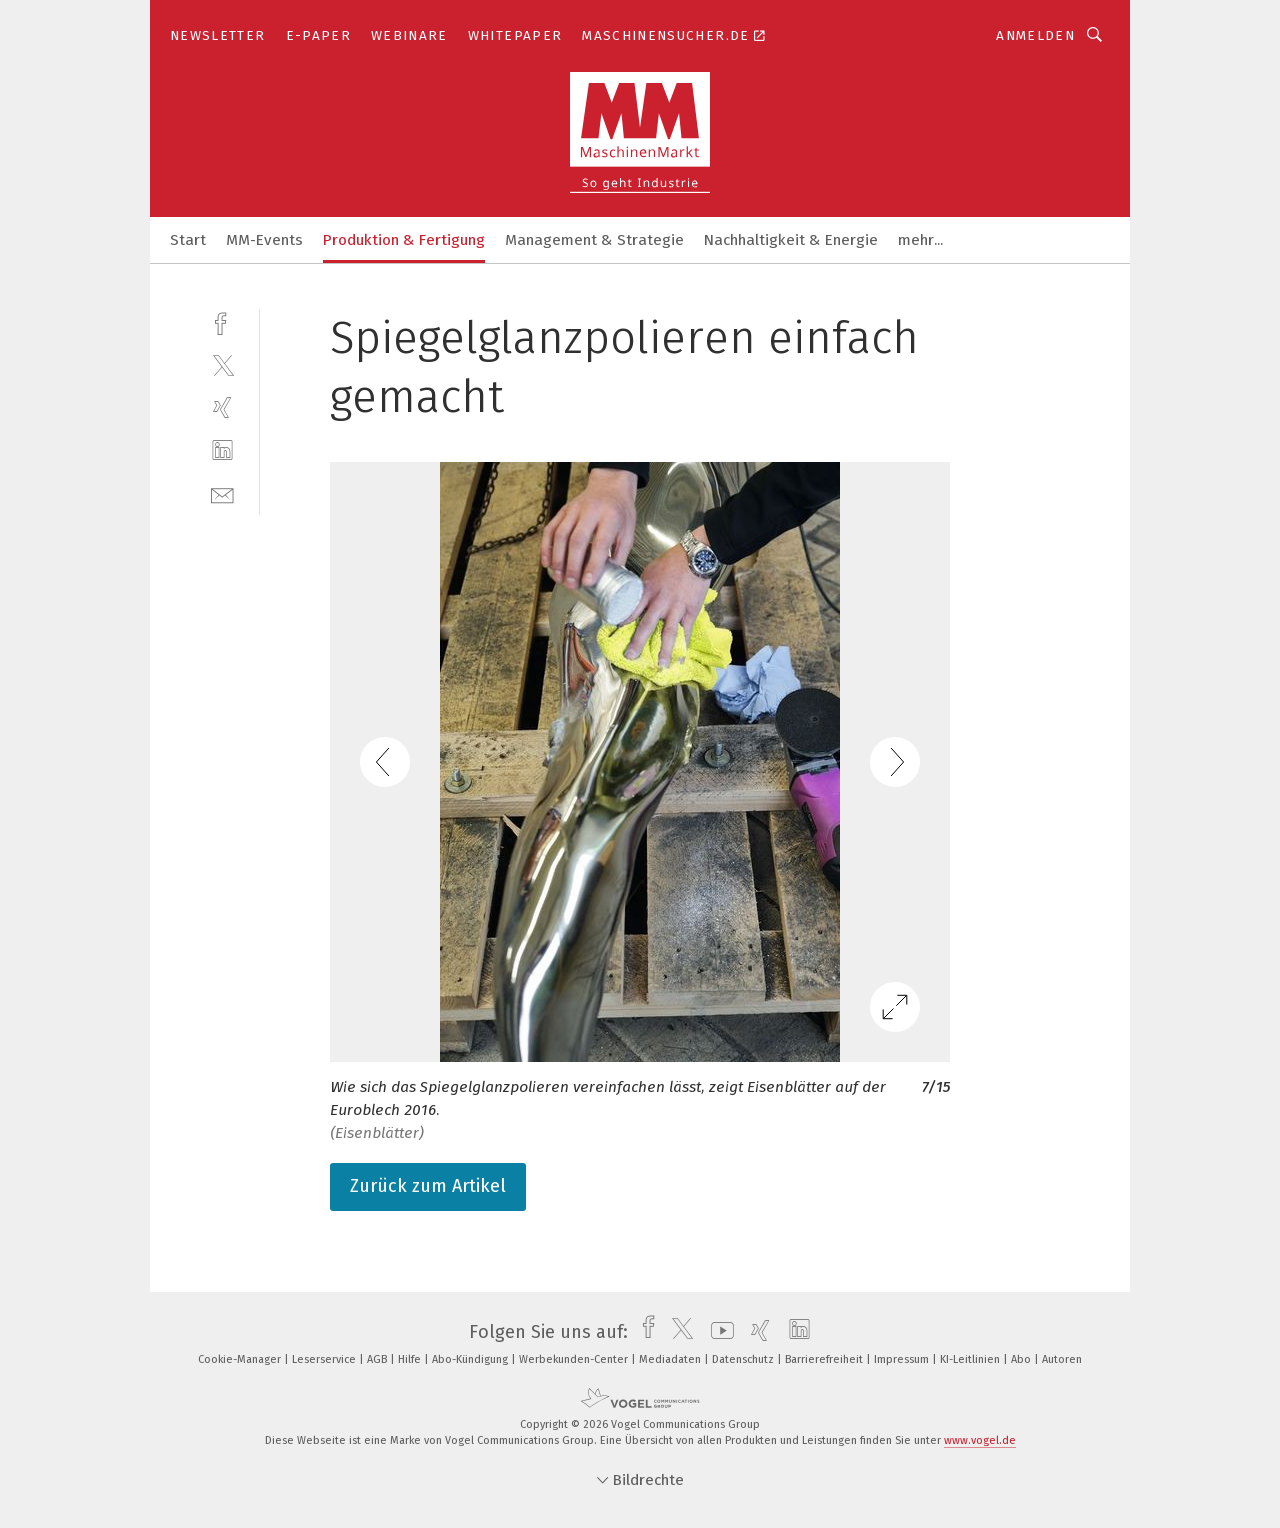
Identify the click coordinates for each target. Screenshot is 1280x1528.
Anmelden (1035, 35)
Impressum (903, 1359)
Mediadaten (671, 1359)
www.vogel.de (980, 1440)
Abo (1022, 1359)
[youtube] (717, 1332)
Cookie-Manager (241, 1359)
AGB (378, 1359)
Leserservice (325, 1359)
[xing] (222, 407)
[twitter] (222, 364)
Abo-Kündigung (471, 1359)
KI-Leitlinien (971, 1359)
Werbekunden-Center (575, 1359)
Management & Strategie (594, 240)
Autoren (1062, 1359)
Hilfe (411, 1359)
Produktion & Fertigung (404, 240)
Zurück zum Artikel (428, 1186)
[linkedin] (222, 450)
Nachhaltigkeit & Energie (791, 240)
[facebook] (222, 321)
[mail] (222, 493)
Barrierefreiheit (825, 1359)
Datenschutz (744, 1359)
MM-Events (264, 240)
